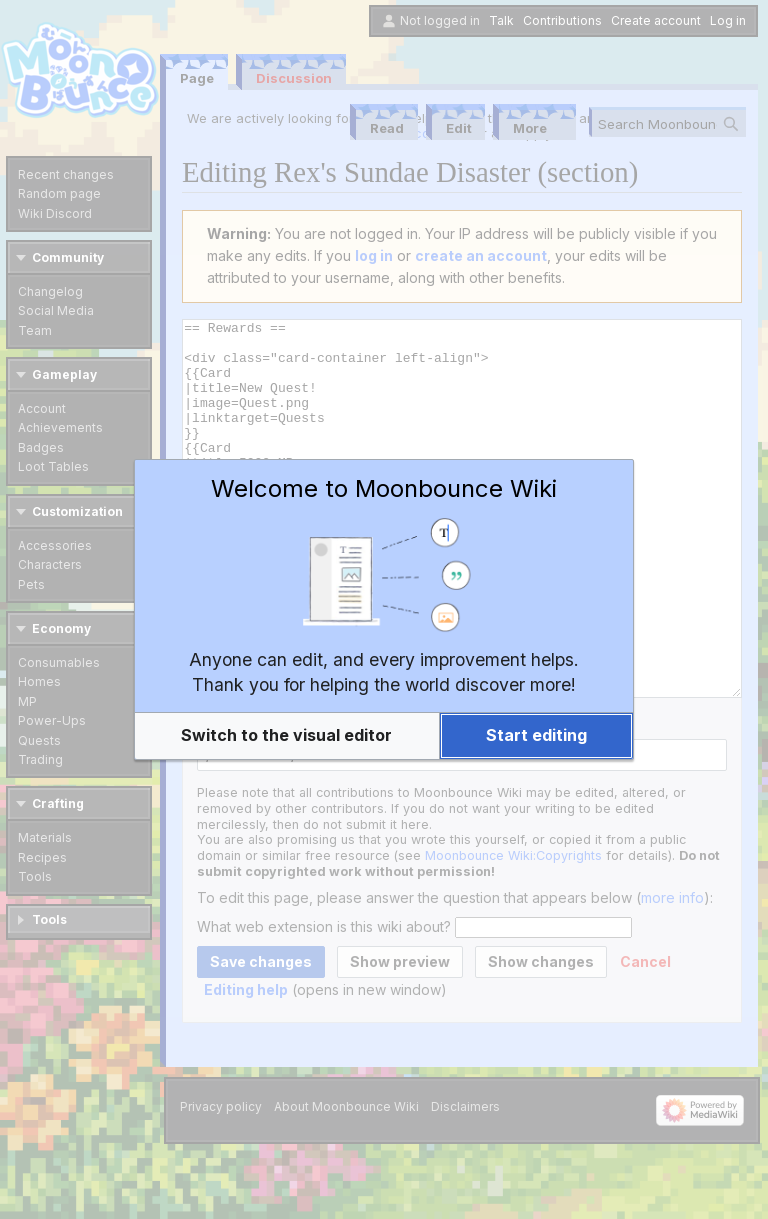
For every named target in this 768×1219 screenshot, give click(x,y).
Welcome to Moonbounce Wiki (384, 488)
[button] (287, 736)
